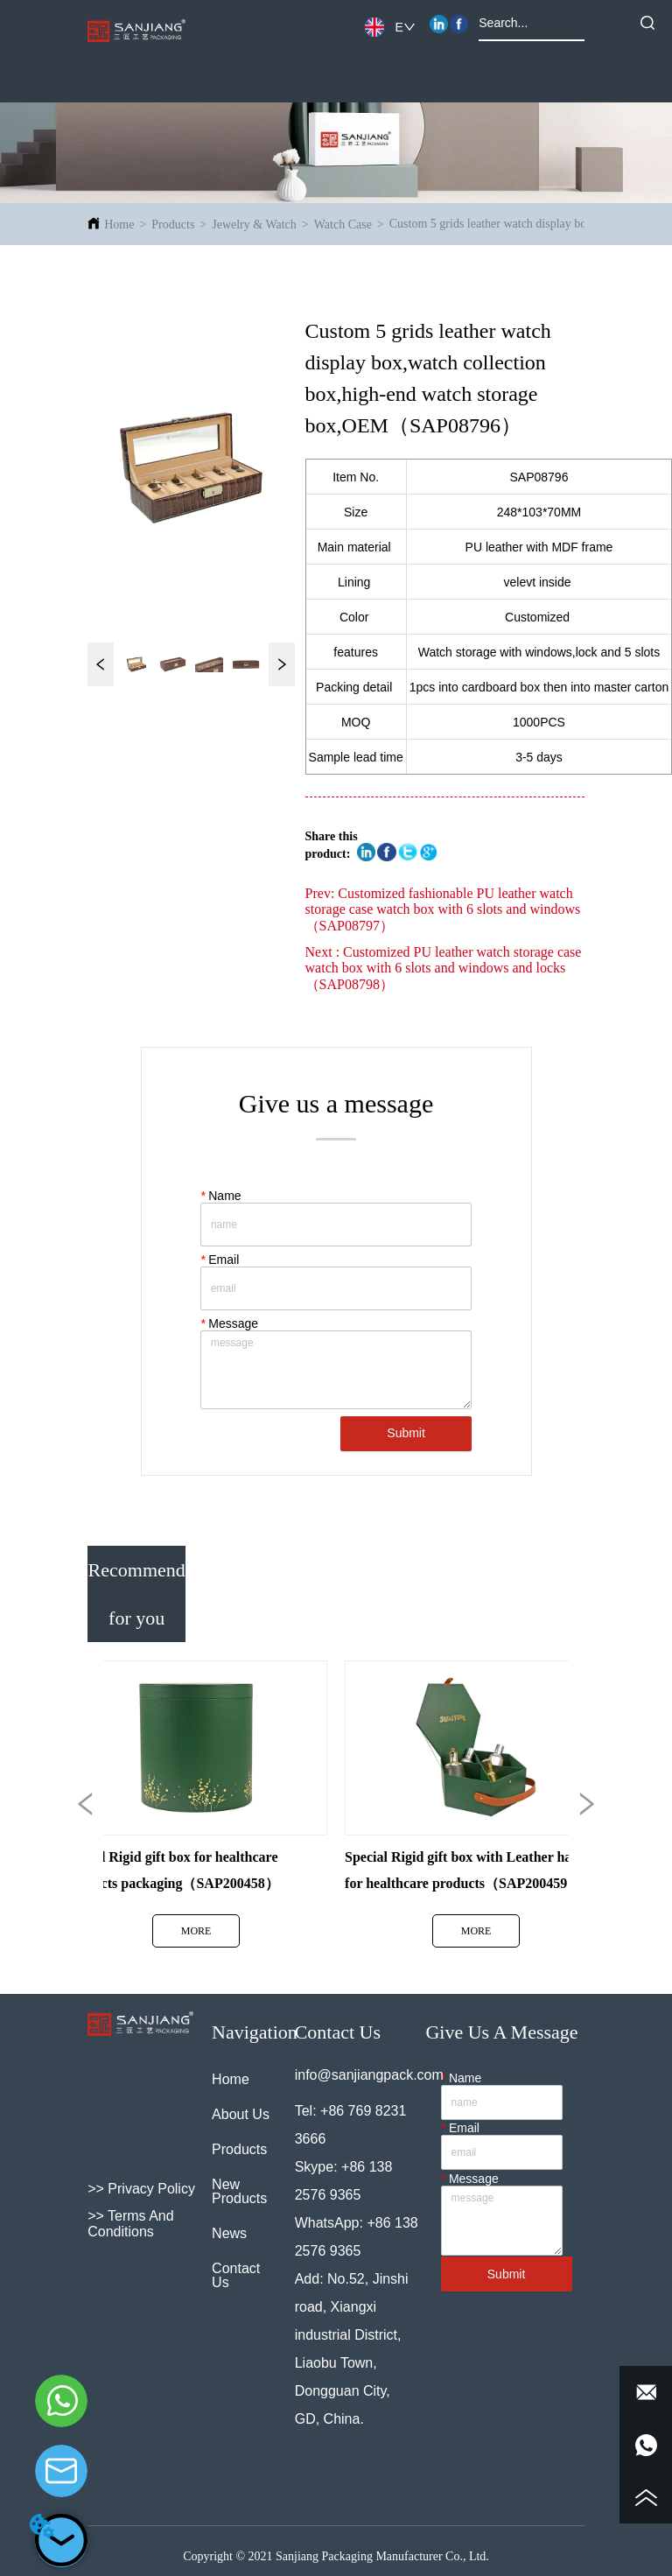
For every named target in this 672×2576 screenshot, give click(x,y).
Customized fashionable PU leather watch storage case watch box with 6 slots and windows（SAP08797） (443, 909)
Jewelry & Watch (254, 224)
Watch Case (343, 224)
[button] (400, 81)
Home (119, 224)
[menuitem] (401, 80)
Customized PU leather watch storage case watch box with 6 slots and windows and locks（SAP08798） (443, 968)
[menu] (401, 80)
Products (172, 224)
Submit (406, 1433)
